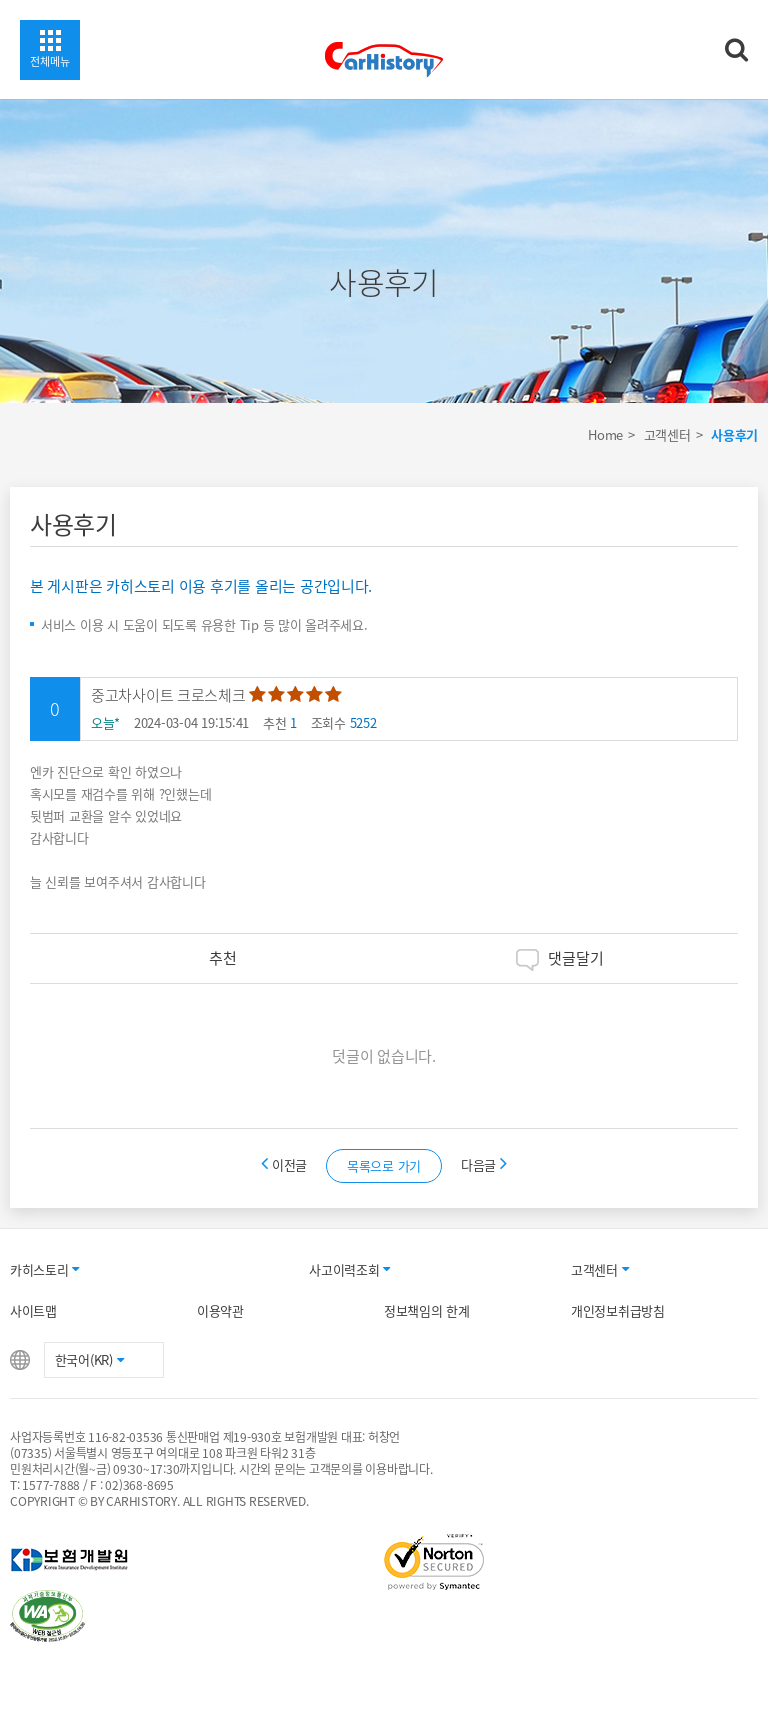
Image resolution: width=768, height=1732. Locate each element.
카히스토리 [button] (44, 1269)
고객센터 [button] (600, 1269)
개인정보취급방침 (618, 1310)
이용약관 (220, 1310)
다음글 (484, 1164)
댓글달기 (560, 959)
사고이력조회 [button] (349, 1269)
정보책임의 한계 (427, 1310)
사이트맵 (33, 1310)
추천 (208, 958)
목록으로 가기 (384, 1165)
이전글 (286, 1164)
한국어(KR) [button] (89, 1359)
